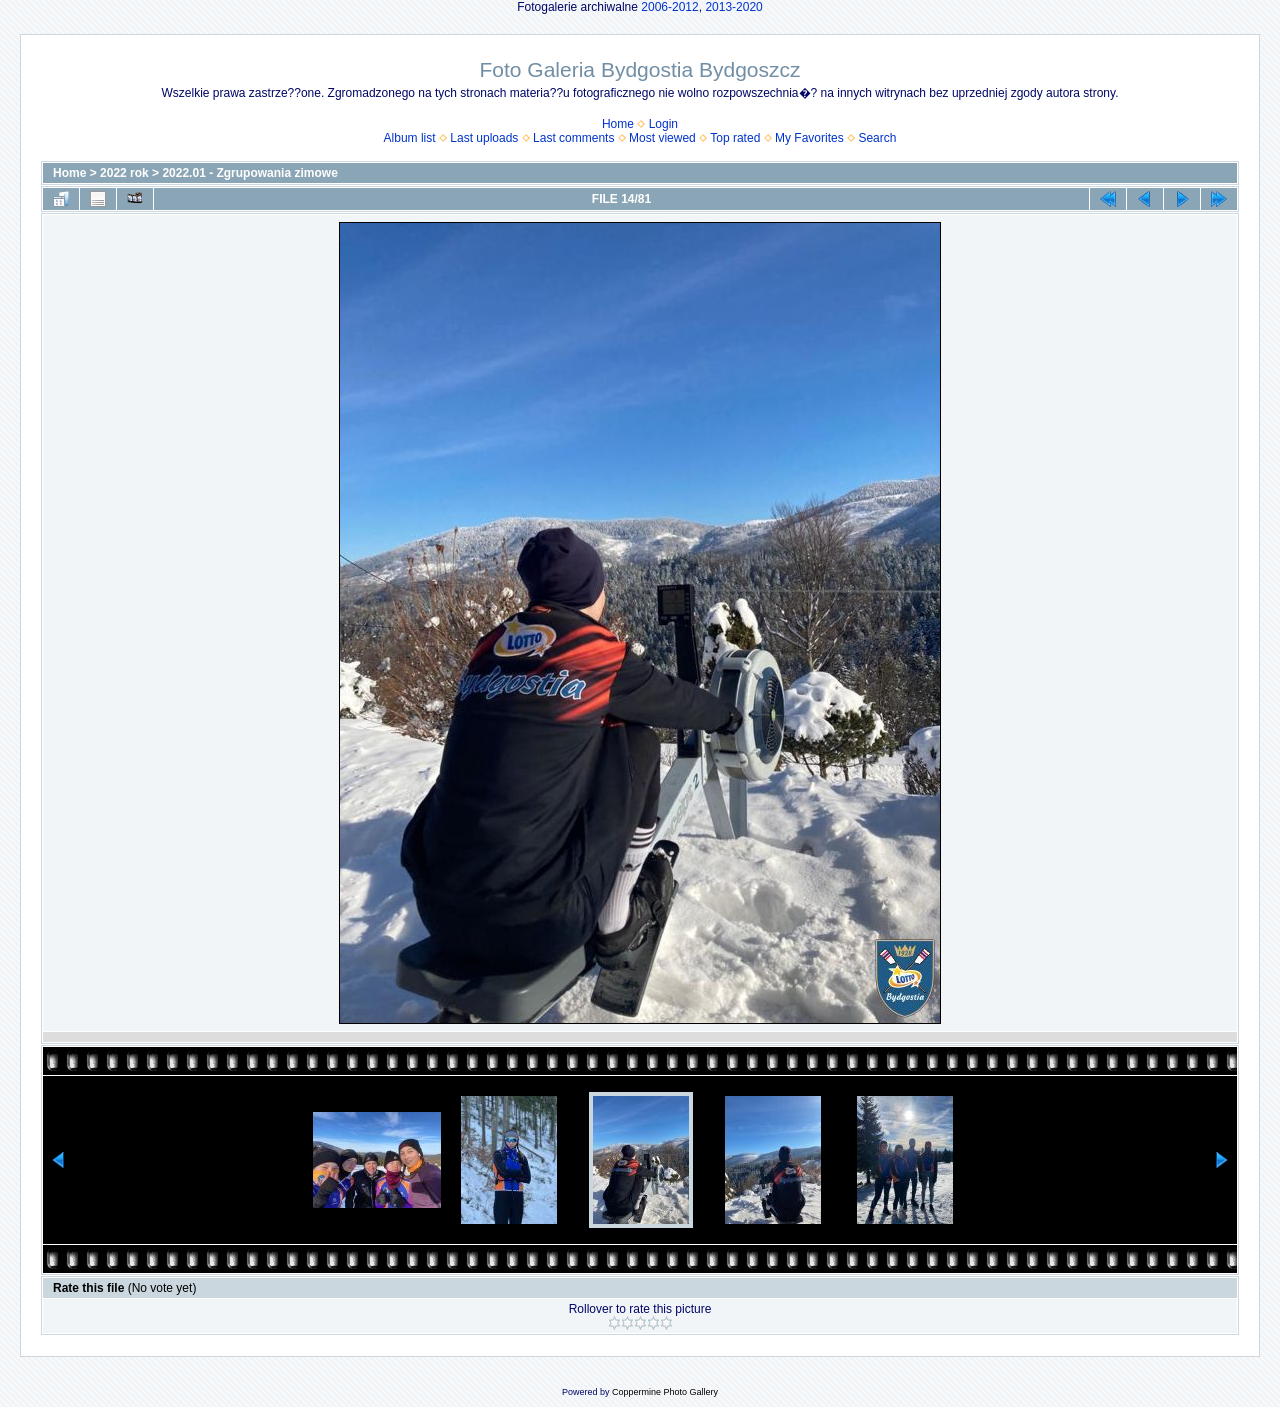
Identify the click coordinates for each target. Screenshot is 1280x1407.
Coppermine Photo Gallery (665, 1392)
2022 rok (124, 173)
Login (663, 124)
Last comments (573, 138)
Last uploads (484, 138)
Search (877, 138)
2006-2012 (669, 7)
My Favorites (809, 138)
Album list (410, 138)
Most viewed (662, 138)
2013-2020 (733, 7)
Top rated (735, 138)
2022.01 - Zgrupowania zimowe (249, 173)
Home (618, 124)
